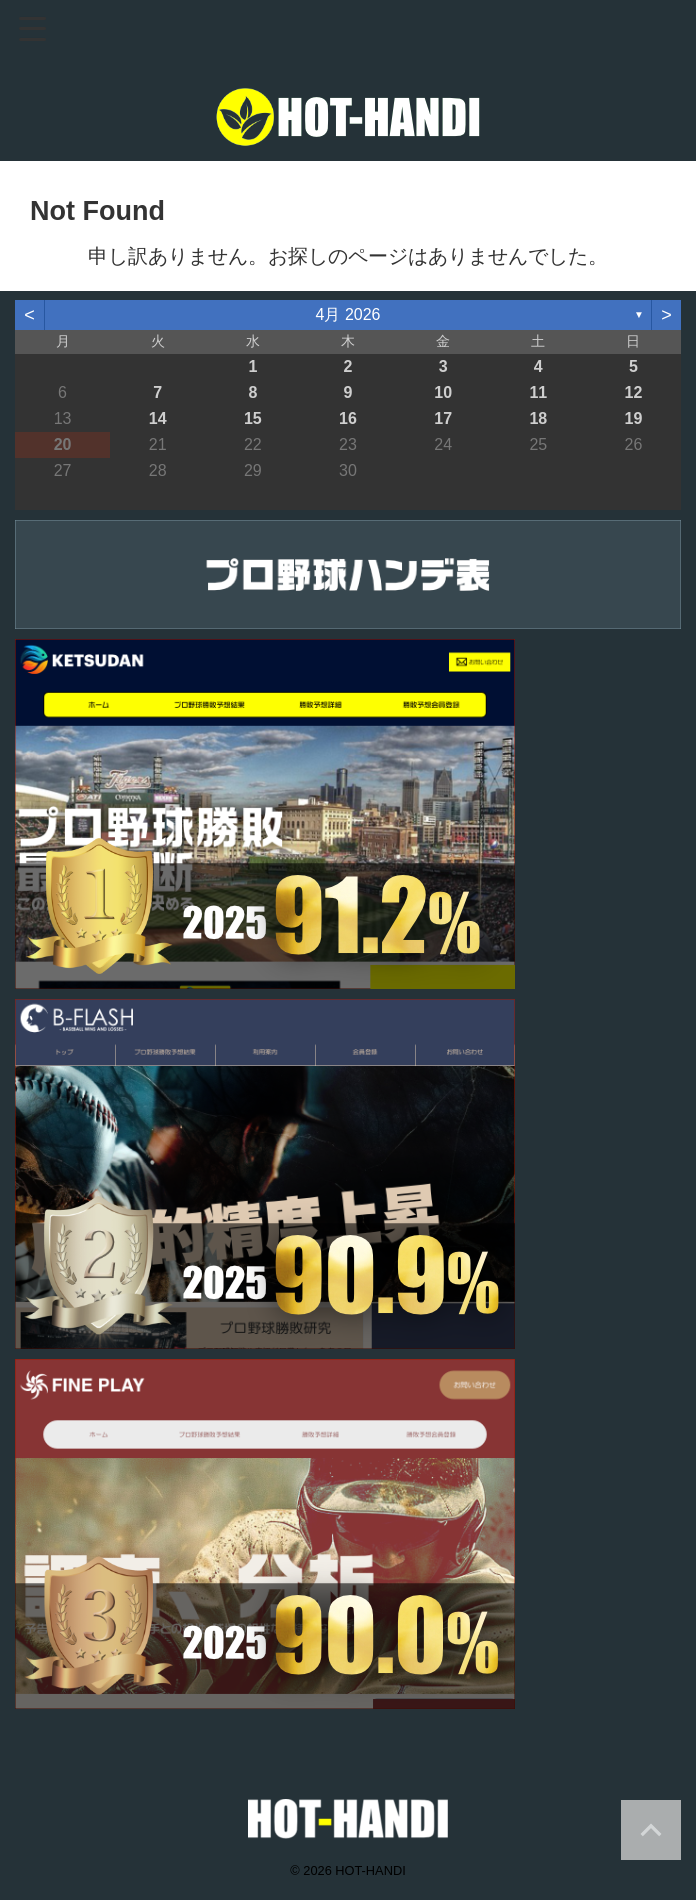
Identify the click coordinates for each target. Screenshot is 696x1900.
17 (443, 418)
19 (634, 418)
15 (253, 418)
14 (158, 418)
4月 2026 (348, 314)
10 (443, 392)
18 (538, 418)
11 (538, 392)
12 (634, 392)
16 (348, 418)
